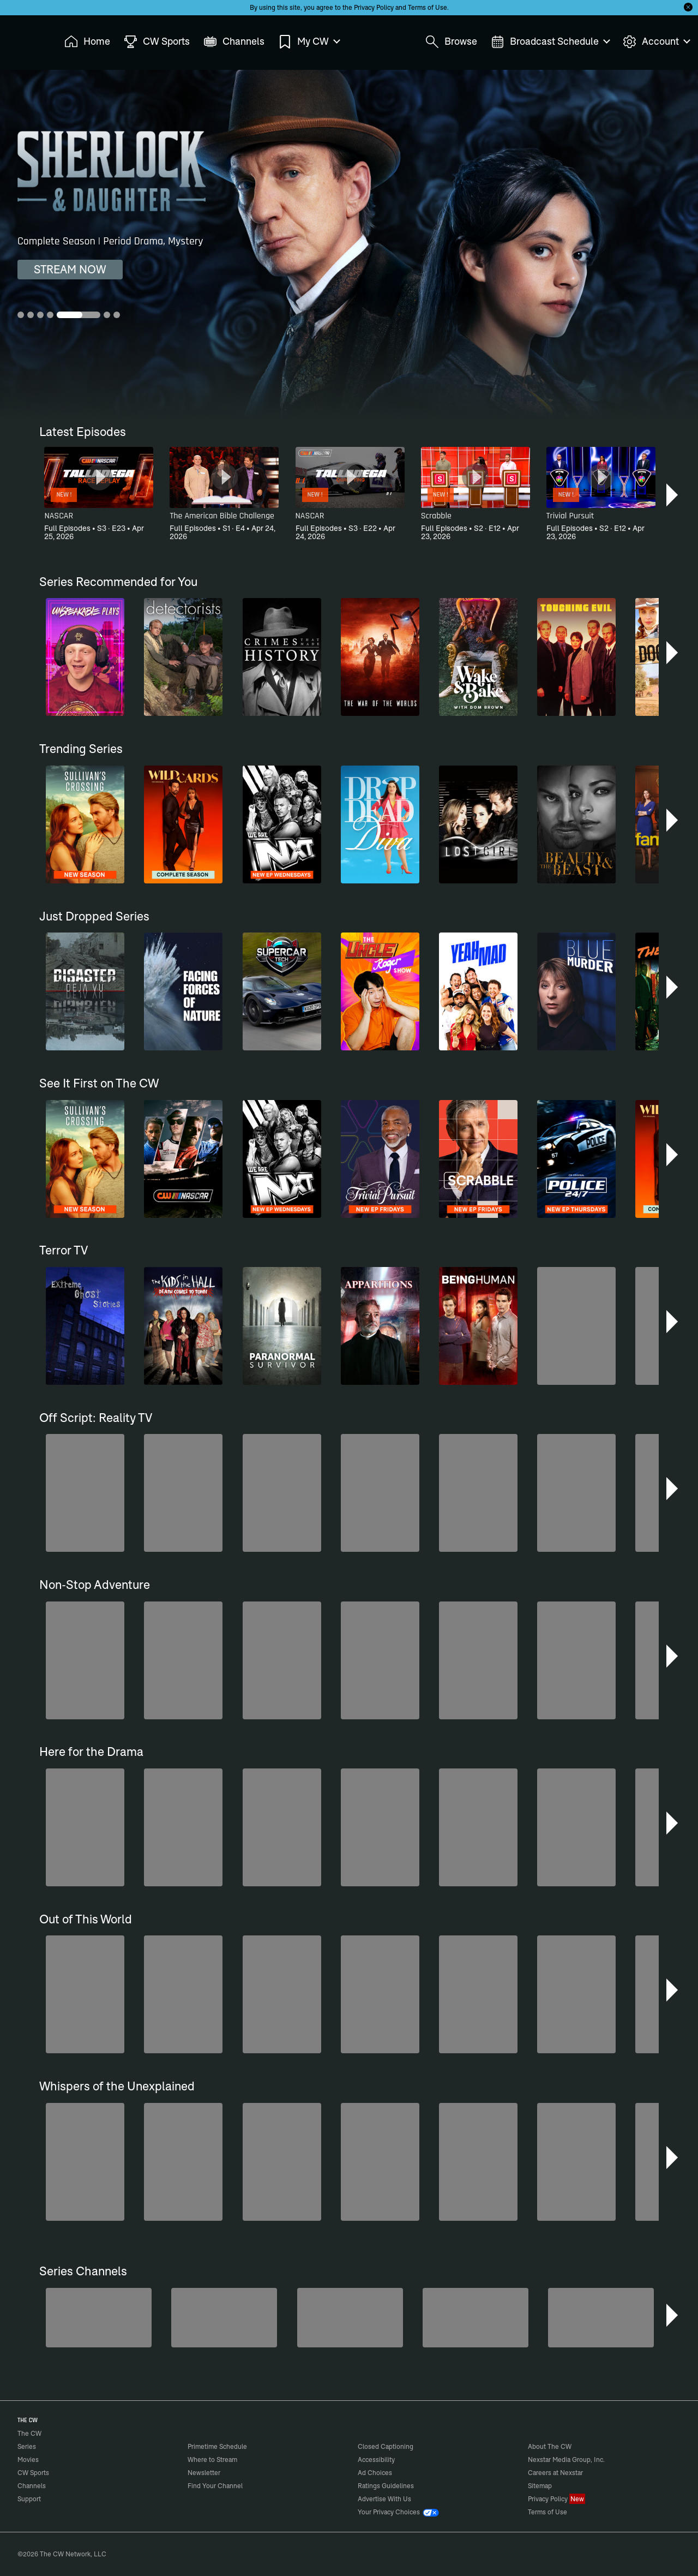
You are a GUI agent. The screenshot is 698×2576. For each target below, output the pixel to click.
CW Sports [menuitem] (157, 41)
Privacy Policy (374, 7)
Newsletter (204, 2473)
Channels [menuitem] (233, 41)
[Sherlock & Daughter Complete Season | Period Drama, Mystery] (349, 244)
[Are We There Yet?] (475, 2317)
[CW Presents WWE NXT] (350, 2317)
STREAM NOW (70, 269)
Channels (31, 2486)
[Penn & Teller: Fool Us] (98, 2317)
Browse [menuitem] (451, 41)
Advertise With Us (384, 2499)
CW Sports (33, 2473)
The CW (22, 39)
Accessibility (376, 2459)
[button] (673, 495)
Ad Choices (375, 2473)
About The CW (549, 2446)
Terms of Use (427, 7)
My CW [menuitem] (308, 41)
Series (26, 2446)
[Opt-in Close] (688, 7)
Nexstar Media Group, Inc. (566, 2459)
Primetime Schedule (217, 2446)
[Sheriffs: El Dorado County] (224, 2317)
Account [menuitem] (656, 41)
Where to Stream (212, 2459)
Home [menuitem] (87, 41)
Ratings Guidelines (386, 2486)
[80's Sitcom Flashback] (600, 2317)
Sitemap (540, 2486)
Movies (28, 2459)
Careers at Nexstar (555, 2473)
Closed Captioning (385, 2446)
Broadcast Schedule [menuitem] (550, 41)
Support (29, 2499)
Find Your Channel (215, 2486)
